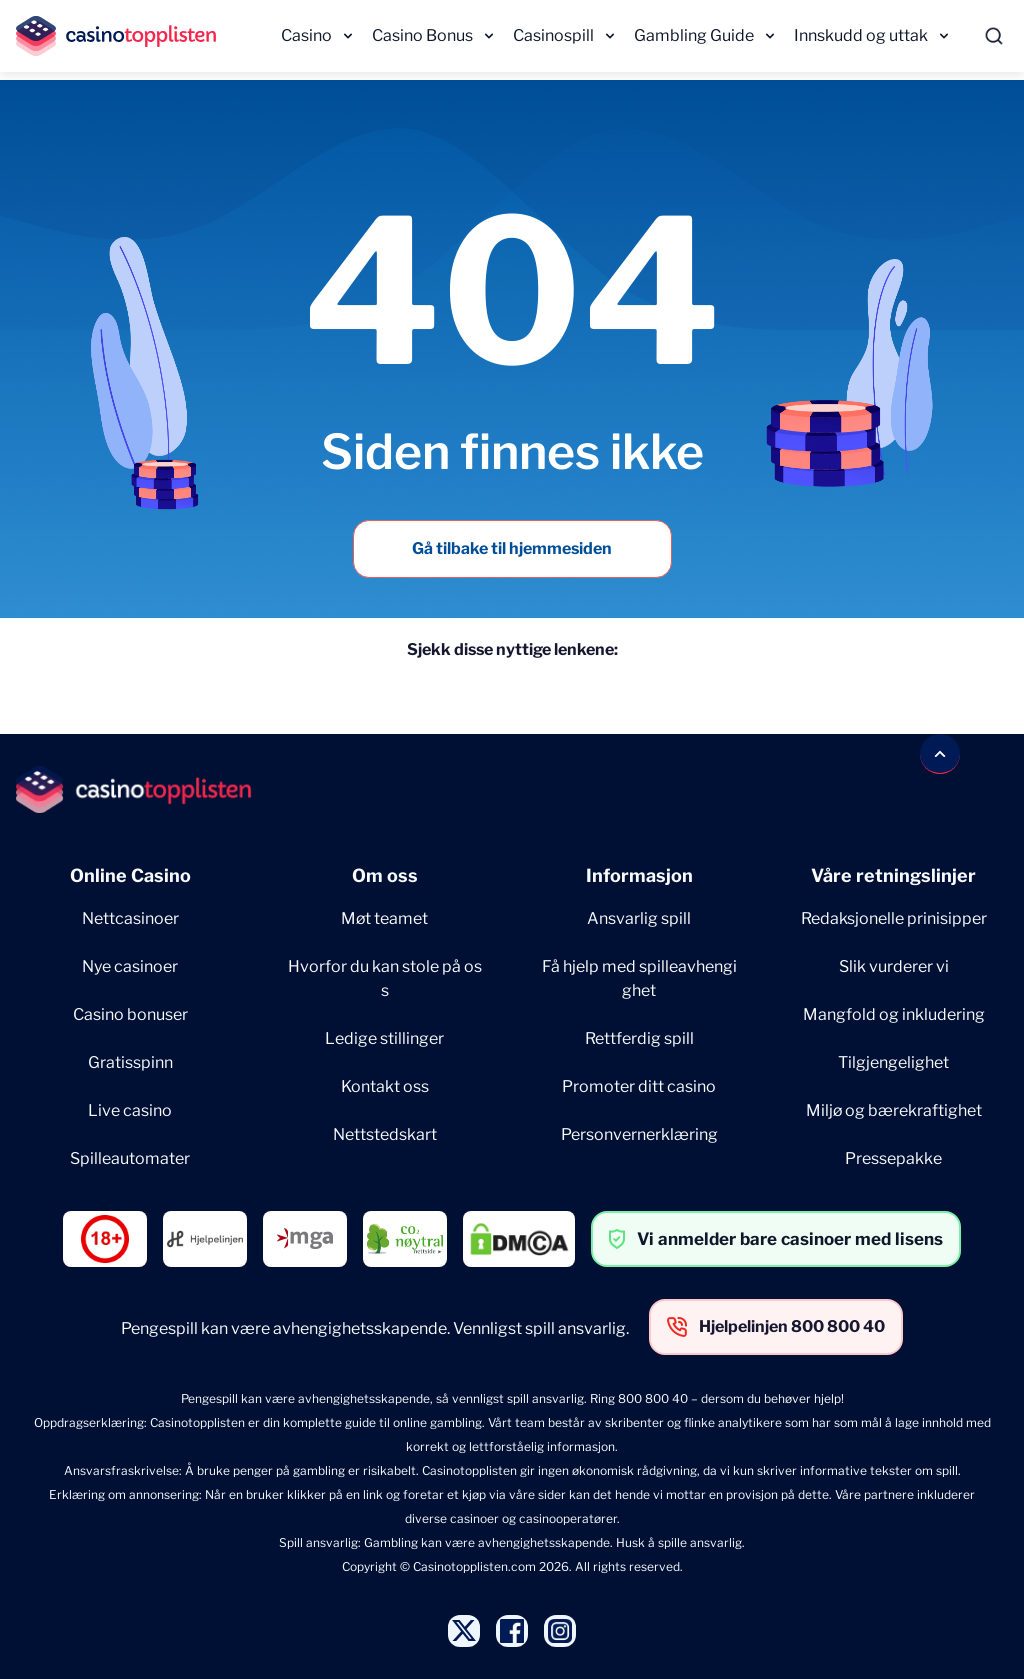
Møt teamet (384, 918)
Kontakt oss (385, 1086)
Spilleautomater (130, 1158)
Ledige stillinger (384, 1038)
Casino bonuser (130, 1014)
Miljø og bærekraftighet (894, 1110)
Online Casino (130, 875)
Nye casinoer (130, 966)
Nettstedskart (385, 1134)
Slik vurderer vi (894, 966)
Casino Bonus (422, 35)
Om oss (385, 875)
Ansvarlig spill (639, 918)
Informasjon (639, 875)
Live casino (130, 1110)
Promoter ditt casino (639, 1086)
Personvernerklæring (639, 1134)
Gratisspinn (130, 1062)
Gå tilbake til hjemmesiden (512, 548)
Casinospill (553, 35)
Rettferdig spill (639, 1038)
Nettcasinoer (130, 918)
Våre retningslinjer (893, 875)
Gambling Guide (694, 35)
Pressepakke (893, 1158)
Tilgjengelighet (893, 1062)
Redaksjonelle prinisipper (894, 918)
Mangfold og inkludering (894, 1014)
